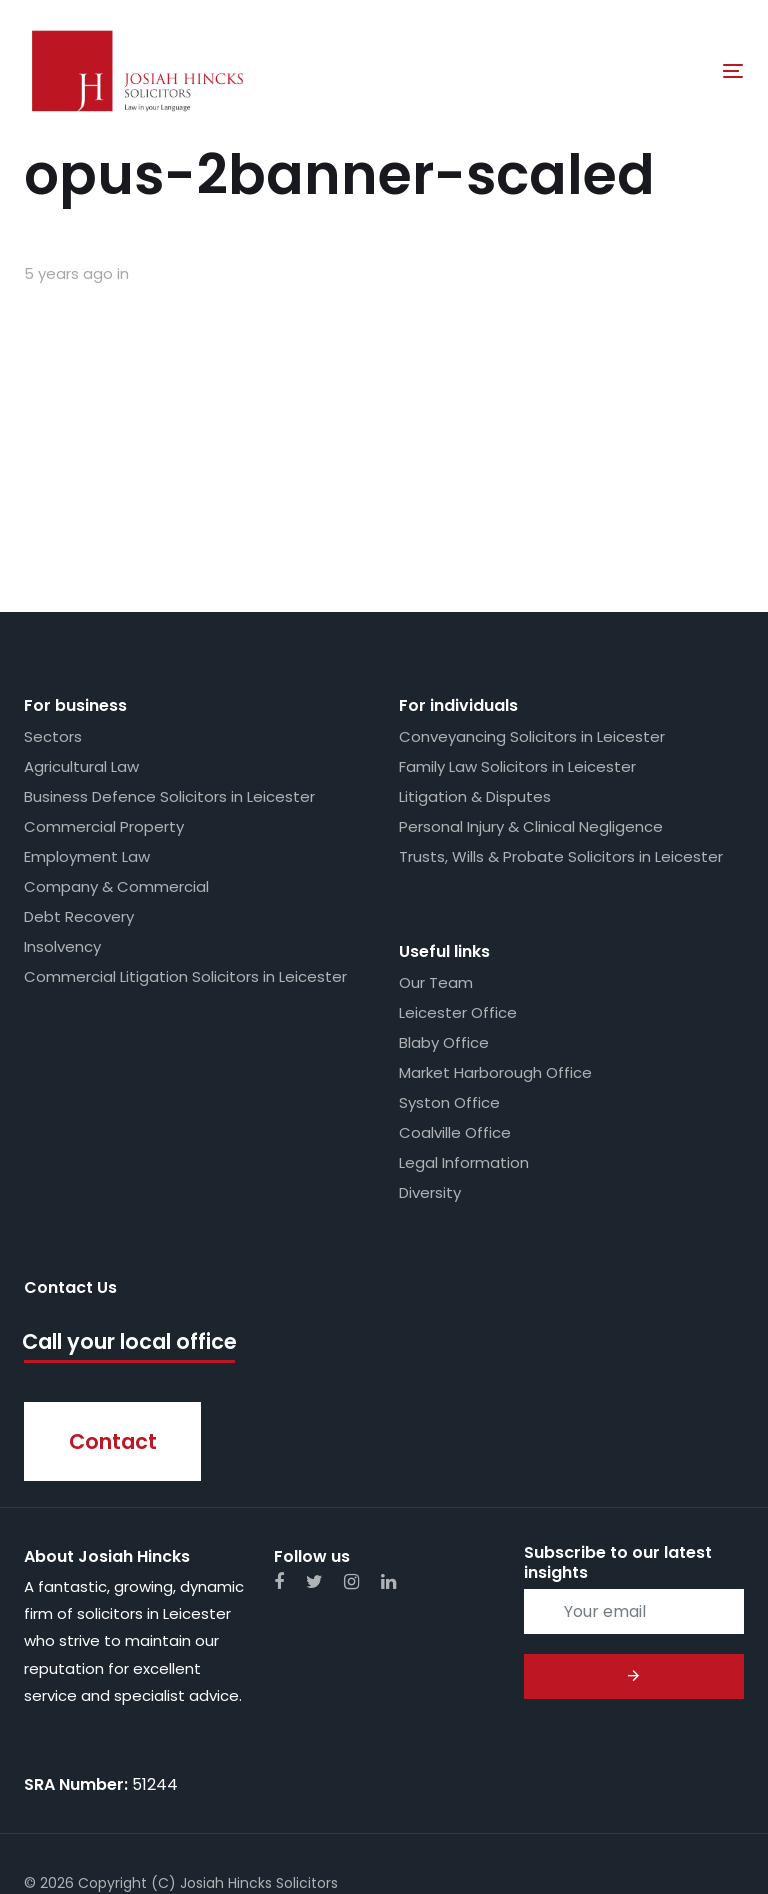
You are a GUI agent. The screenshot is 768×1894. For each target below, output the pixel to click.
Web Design (65, 1812)
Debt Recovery (79, 785)
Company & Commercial (116, 755)
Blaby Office (444, 911)
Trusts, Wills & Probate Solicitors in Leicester (561, 725)
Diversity (430, 1061)
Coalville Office (455, 1001)
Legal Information (464, 1031)
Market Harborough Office (495, 941)
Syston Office (449, 971)
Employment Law (87, 725)
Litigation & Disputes (475, 665)
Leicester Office (458, 881)
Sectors (53, 605)
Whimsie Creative (194, 1812)
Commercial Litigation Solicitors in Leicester (185, 845)
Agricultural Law (81, 635)
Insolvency (62, 815)
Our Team (436, 851)
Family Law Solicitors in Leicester (517, 635)
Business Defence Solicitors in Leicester (169, 665)
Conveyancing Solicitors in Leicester (532, 605)
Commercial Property (104, 695)
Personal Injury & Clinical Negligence (531, 695)
